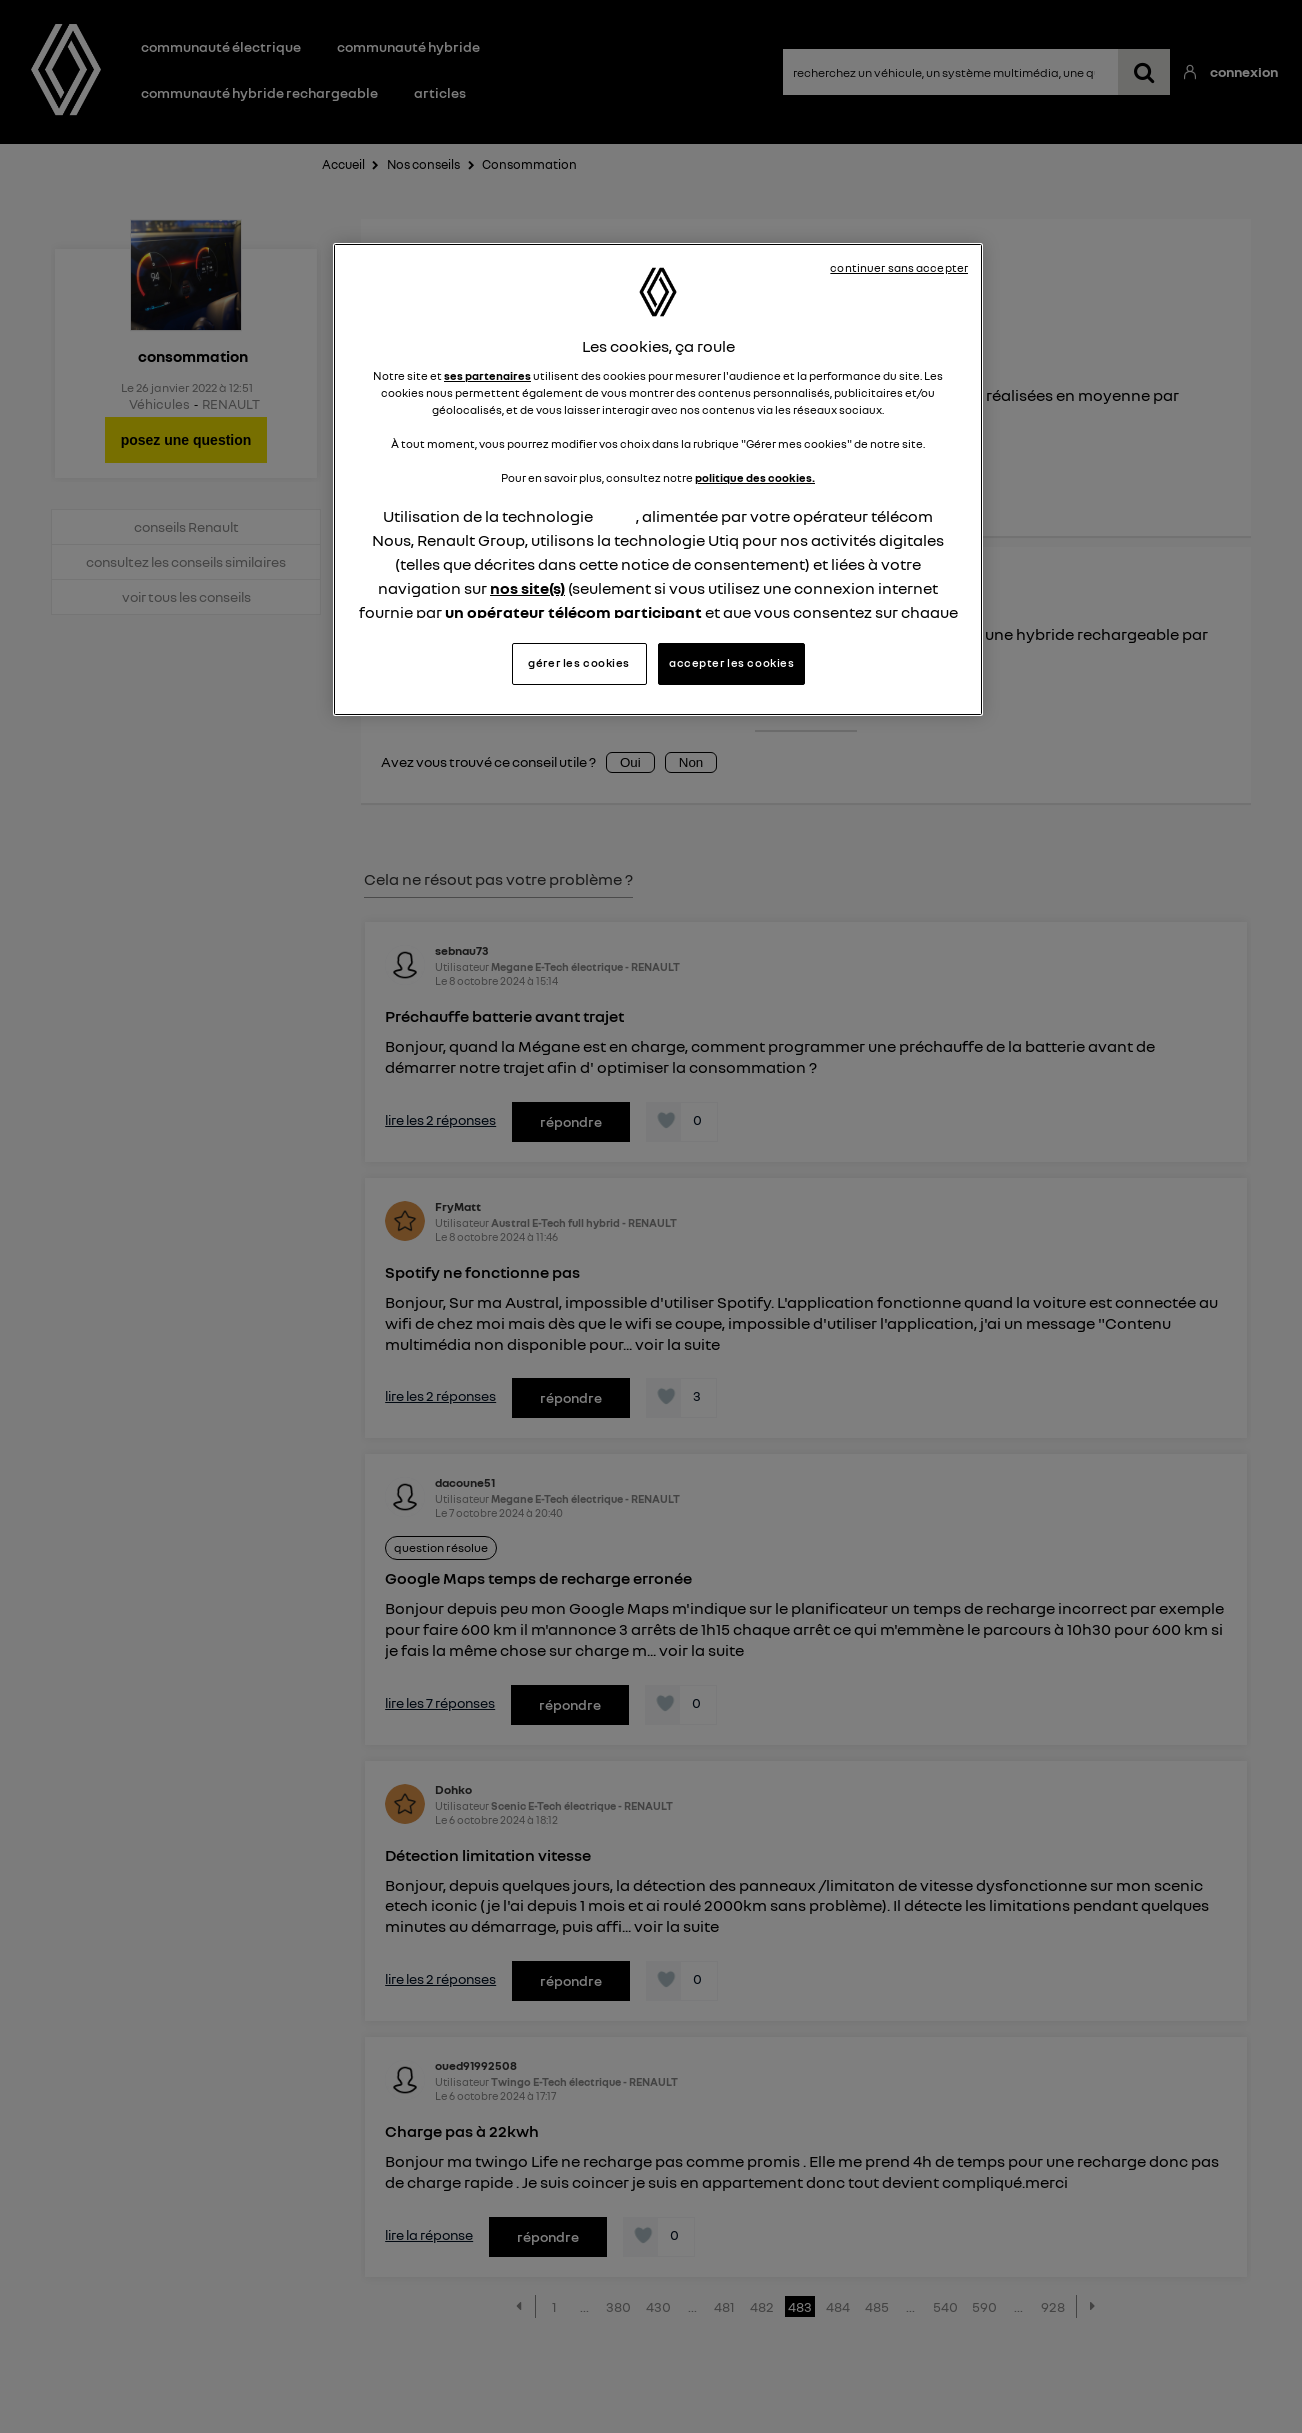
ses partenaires (487, 376)
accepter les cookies (731, 663)
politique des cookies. (755, 478)
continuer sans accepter (899, 268)
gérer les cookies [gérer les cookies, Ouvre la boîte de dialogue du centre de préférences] (579, 663)
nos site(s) (527, 588)
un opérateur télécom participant (573, 612)
